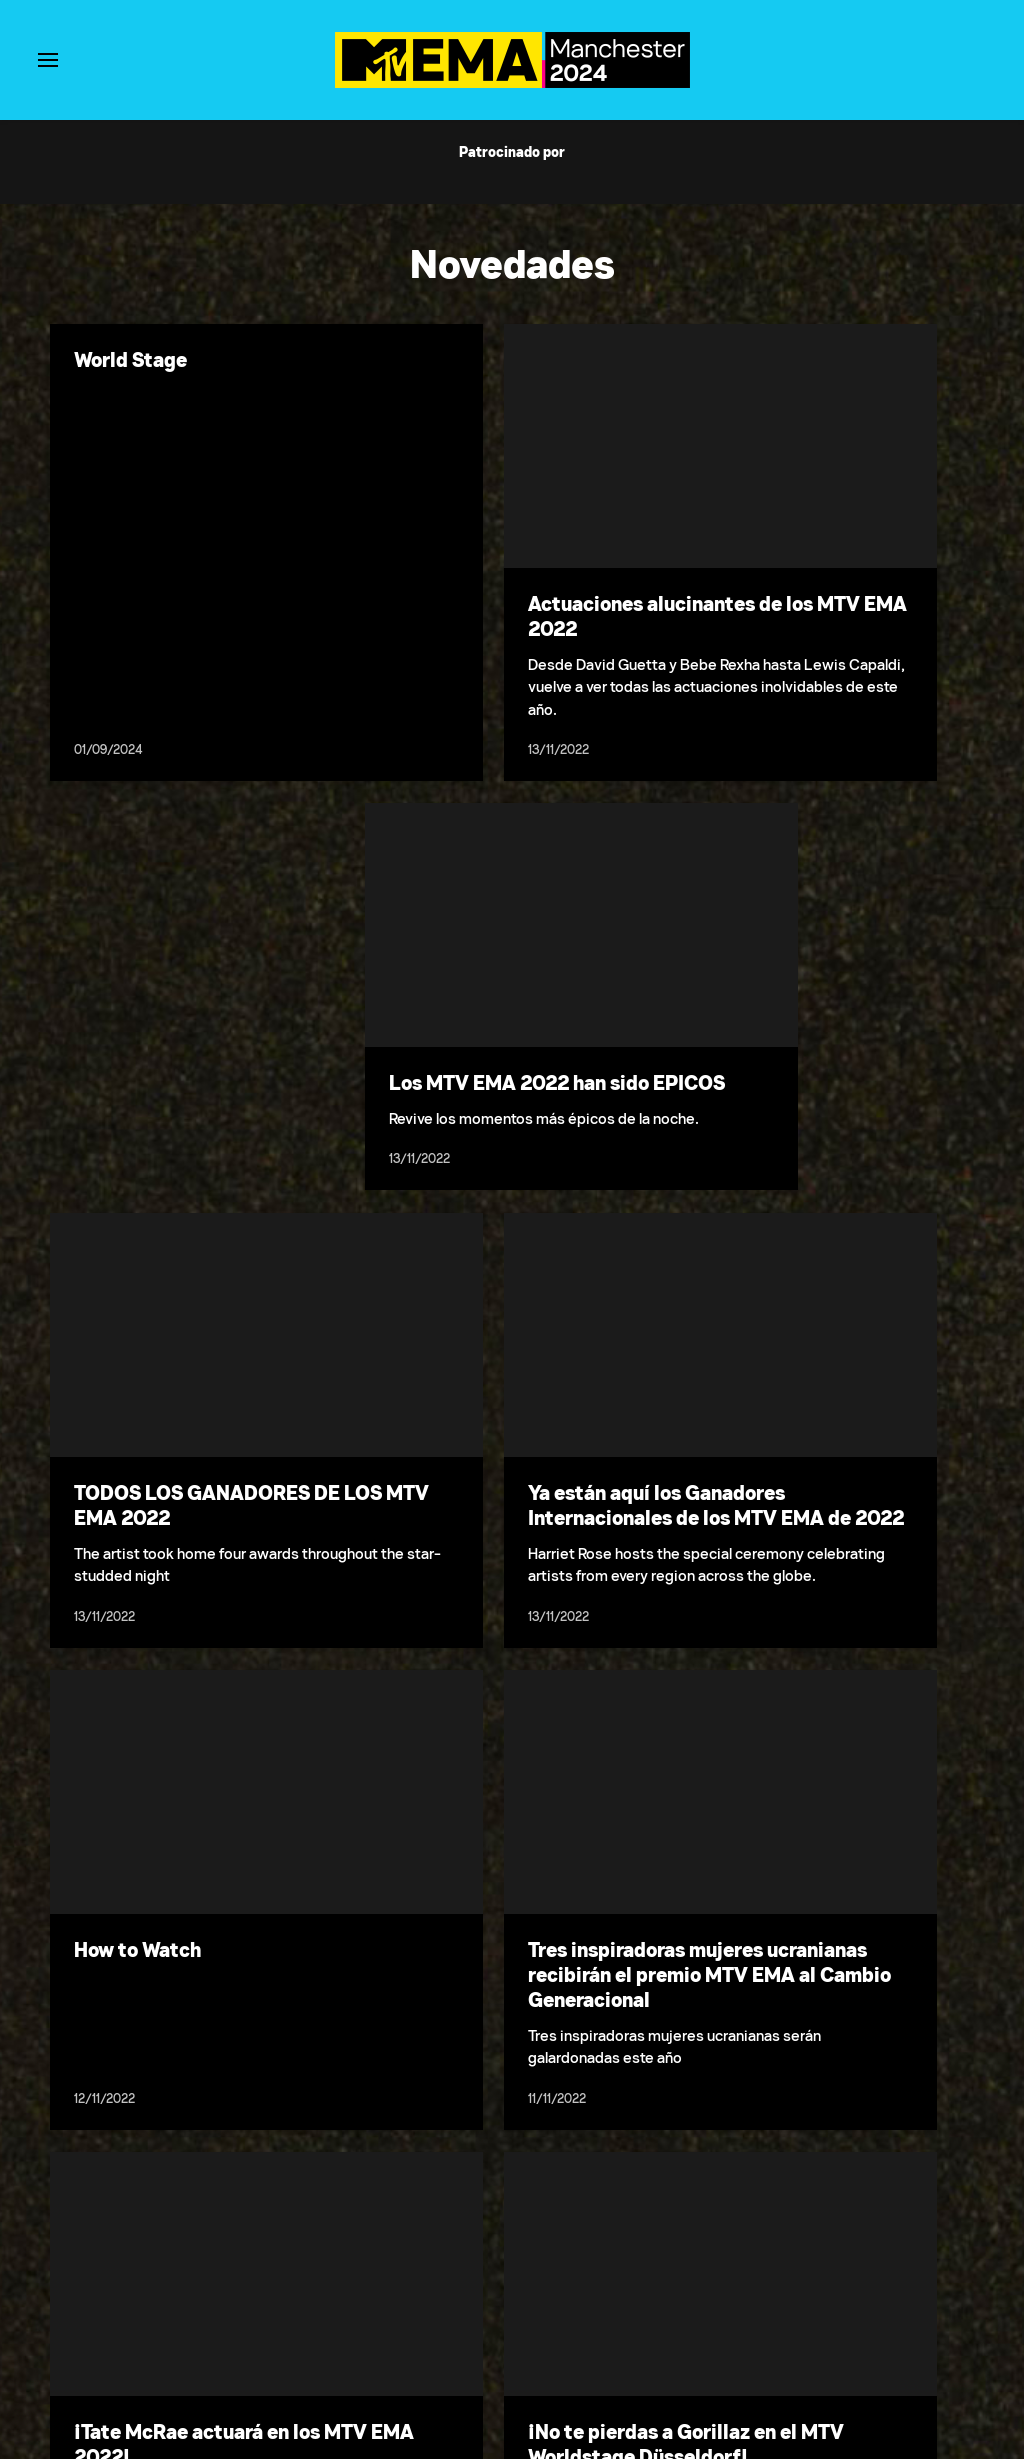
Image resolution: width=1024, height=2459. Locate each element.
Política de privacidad (273, 2327)
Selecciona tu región (548, 2327)
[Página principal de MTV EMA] (512, 82)
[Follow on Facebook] (440, 2377)
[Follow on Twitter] (487, 2377)
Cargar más (512, 2140)
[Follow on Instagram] (536, 2377)
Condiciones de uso (135, 2327)
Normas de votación (412, 2327)
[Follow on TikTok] (584, 2377)
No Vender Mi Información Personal (726, 2327)
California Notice (895, 2327)
